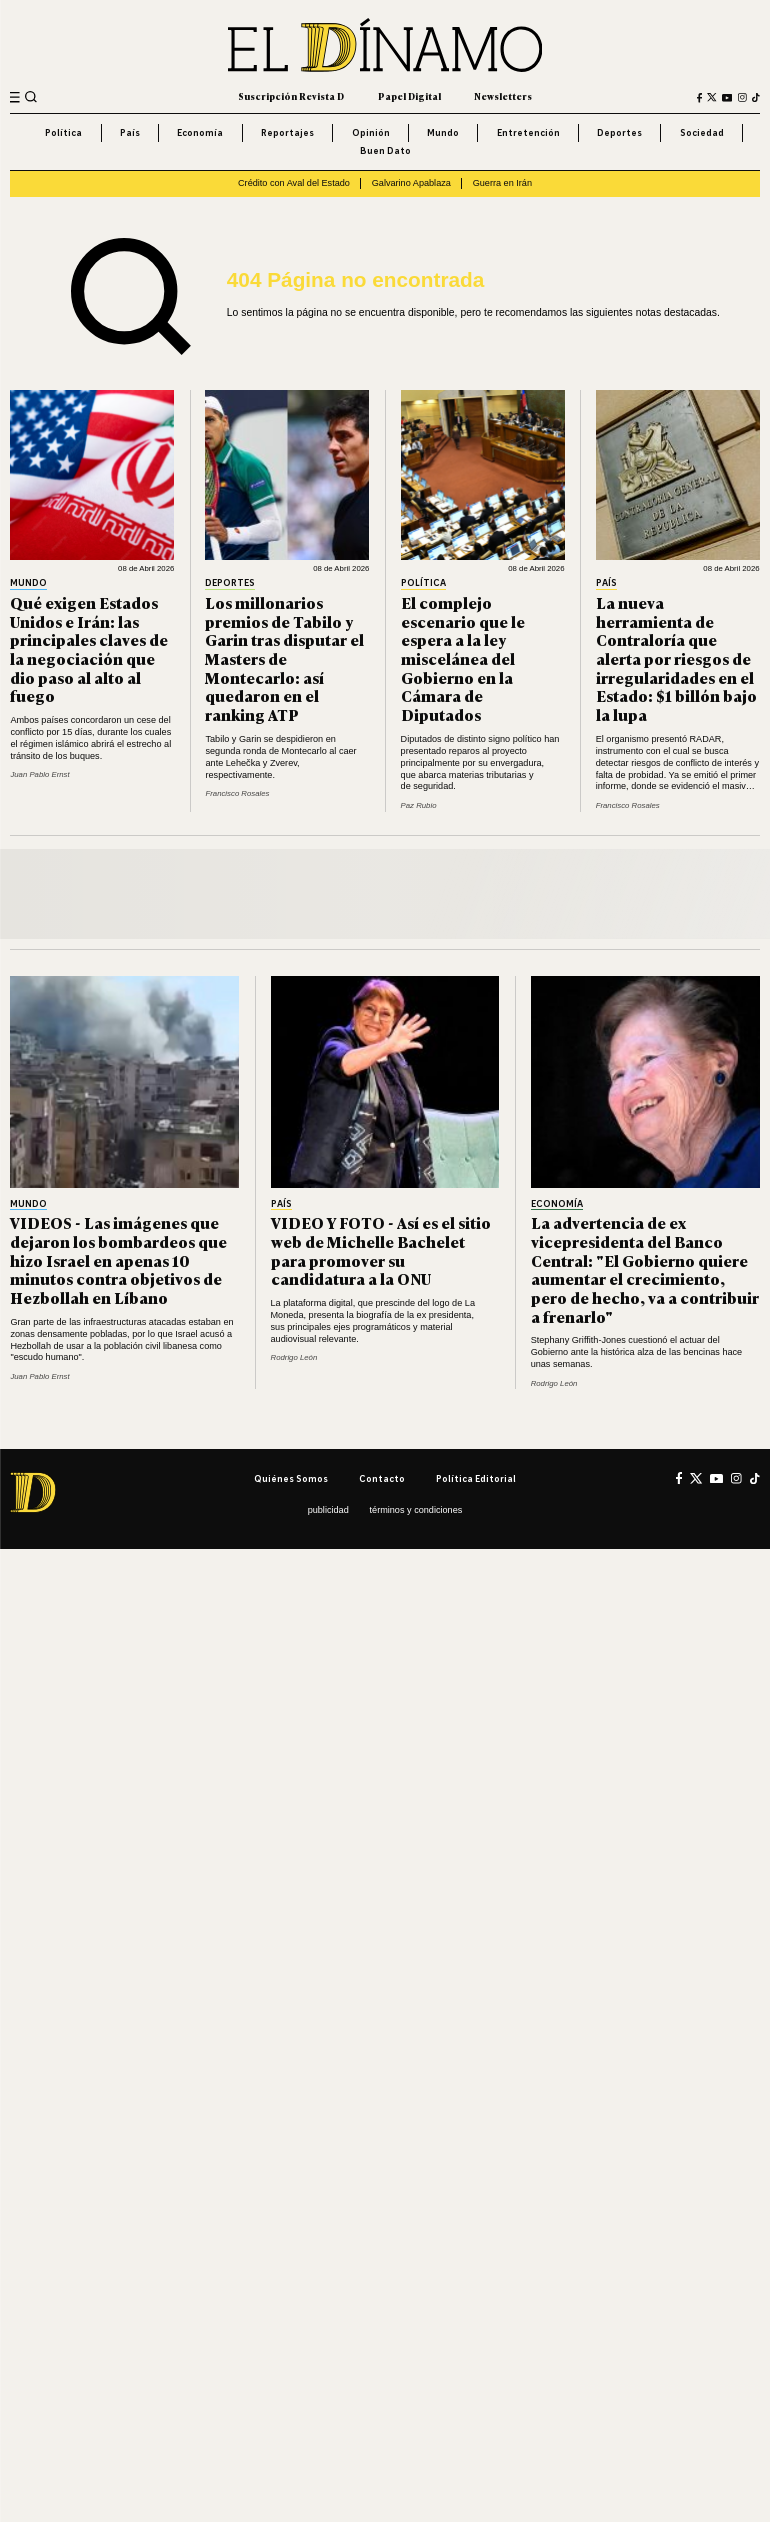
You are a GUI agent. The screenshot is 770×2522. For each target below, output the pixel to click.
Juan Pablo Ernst (39, 774)
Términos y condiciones (416, 1510)
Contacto (382, 1478)
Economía (200, 132)
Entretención (528, 132)
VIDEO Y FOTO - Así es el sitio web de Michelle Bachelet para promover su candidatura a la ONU (381, 1250)
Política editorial (476, 1478)
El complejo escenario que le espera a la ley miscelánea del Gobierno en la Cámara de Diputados (463, 658)
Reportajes (287, 132)
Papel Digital (409, 96)
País (130, 132)
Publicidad (328, 1510)
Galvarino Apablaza (411, 183)
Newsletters (503, 96)
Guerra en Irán (502, 183)
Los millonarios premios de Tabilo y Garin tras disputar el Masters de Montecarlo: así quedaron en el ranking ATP (284, 658)
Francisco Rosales (237, 793)
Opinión (371, 132)
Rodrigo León (294, 1357)
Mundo (443, 132)
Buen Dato (385, 150)
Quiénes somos (291, 1478)
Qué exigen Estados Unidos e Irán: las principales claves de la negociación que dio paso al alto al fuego (89, 649)
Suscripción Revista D (291, 96)
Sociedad (702, 132)
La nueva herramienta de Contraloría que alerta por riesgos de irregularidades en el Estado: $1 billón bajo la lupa (676, 658)
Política (63, 132)
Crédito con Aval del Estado (294, 183)
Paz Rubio (419, 805)
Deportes (619, 132)
